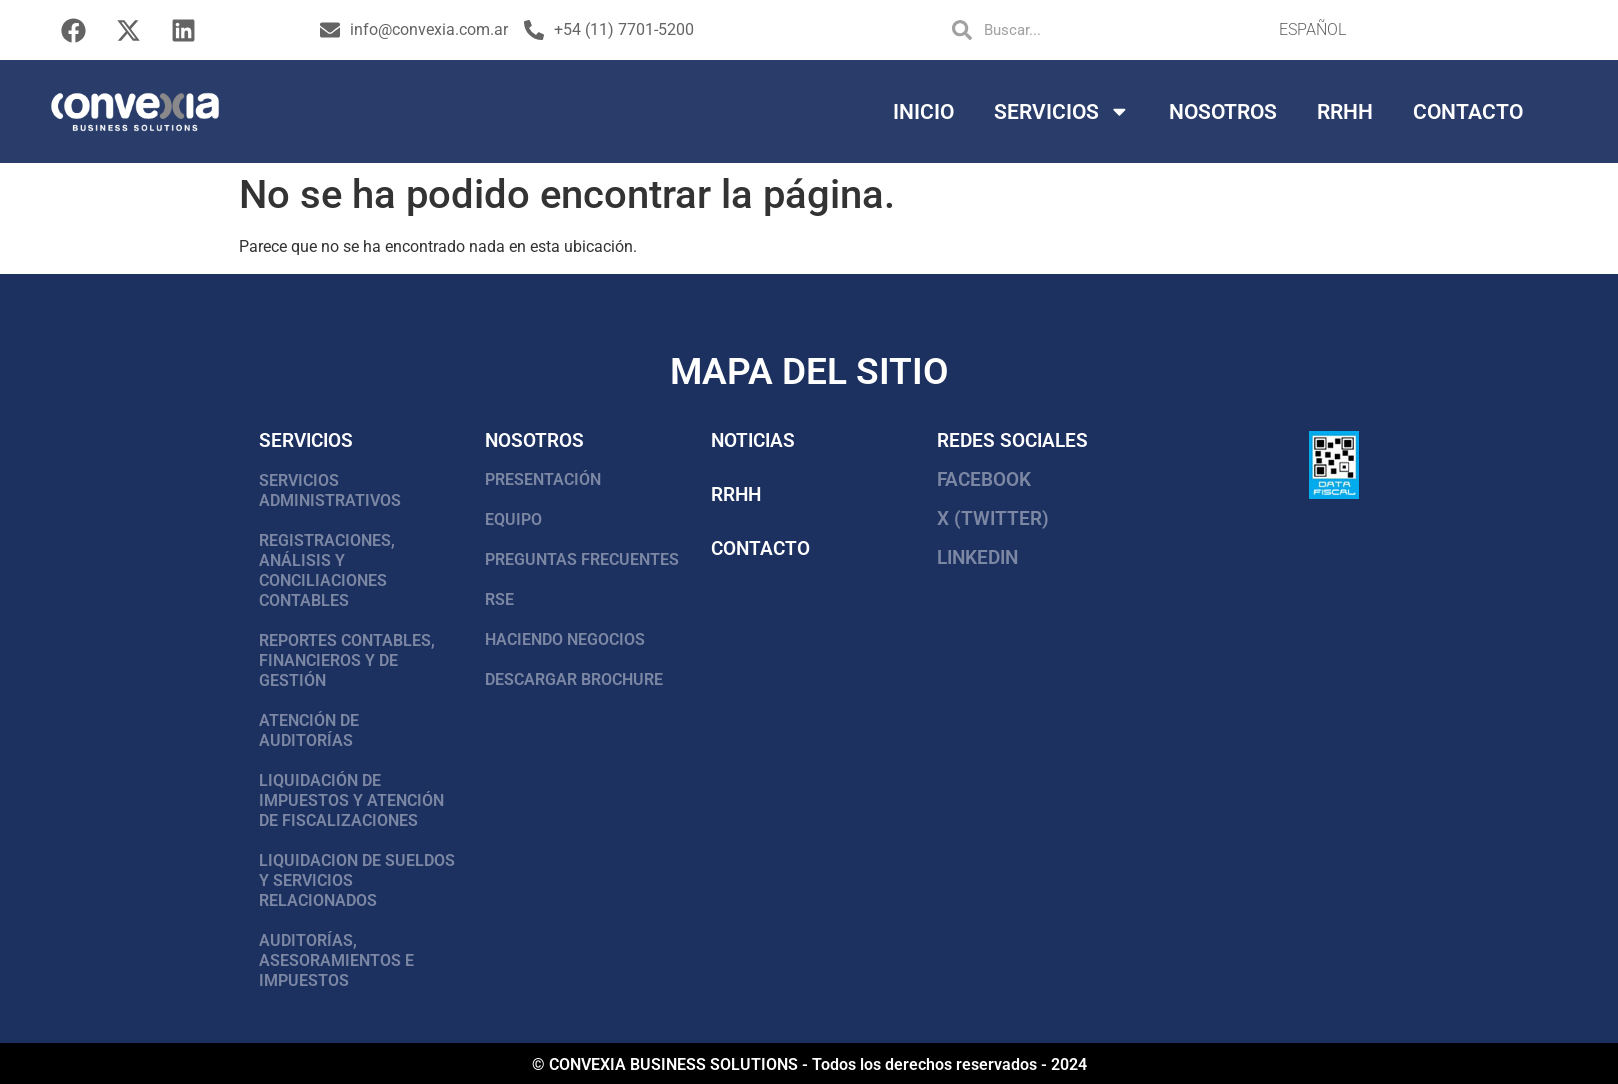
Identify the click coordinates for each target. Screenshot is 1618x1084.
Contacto (1468, 112)
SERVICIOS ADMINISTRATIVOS (330, 490)
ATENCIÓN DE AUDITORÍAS (309, 730)
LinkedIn (977, 557)
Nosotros (1223, 112)
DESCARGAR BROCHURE (574, 679)
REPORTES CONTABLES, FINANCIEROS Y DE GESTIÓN (347, 660)
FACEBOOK (984, 479)
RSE (499, 599)
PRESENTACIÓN (543, 479)
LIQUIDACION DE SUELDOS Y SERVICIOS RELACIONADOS (357, 880)
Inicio (923, 112)
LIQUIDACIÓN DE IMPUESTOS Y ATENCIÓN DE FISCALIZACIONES (351, 800)
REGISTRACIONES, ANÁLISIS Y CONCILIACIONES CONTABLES (327, 570)
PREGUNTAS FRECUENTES (582, 559)
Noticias (753, 440)
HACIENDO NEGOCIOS (565, 639)
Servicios (1062, 111)
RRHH (1345, 112)
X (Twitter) (993, 518)
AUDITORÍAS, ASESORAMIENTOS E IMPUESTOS (336, 960)
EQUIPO (513, 519)
